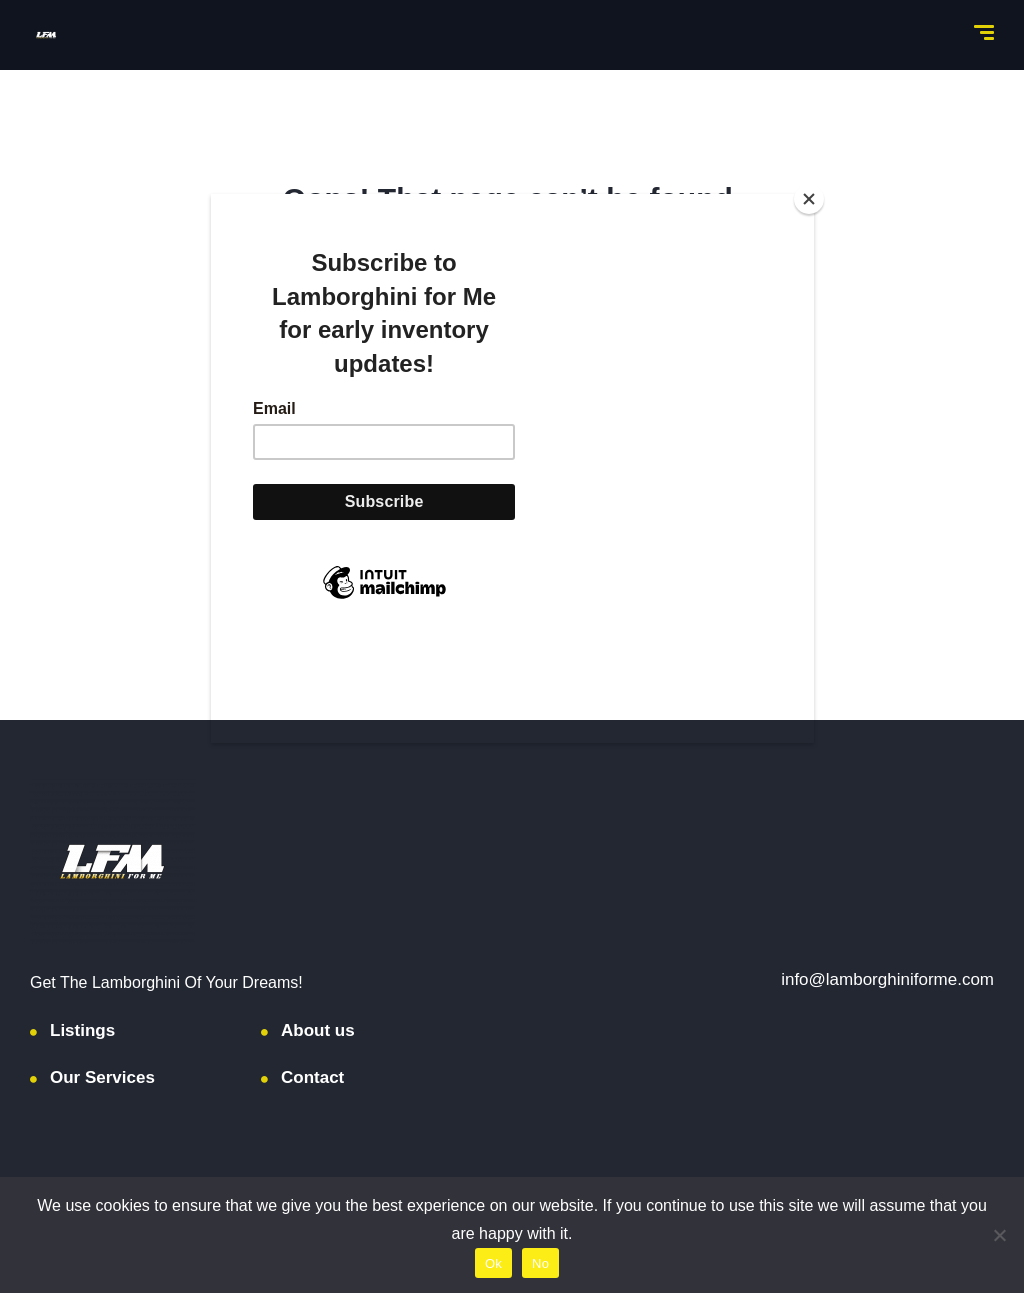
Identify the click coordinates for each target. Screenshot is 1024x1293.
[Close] (809, 199)
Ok (493, 1263)
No (540, 1263)
